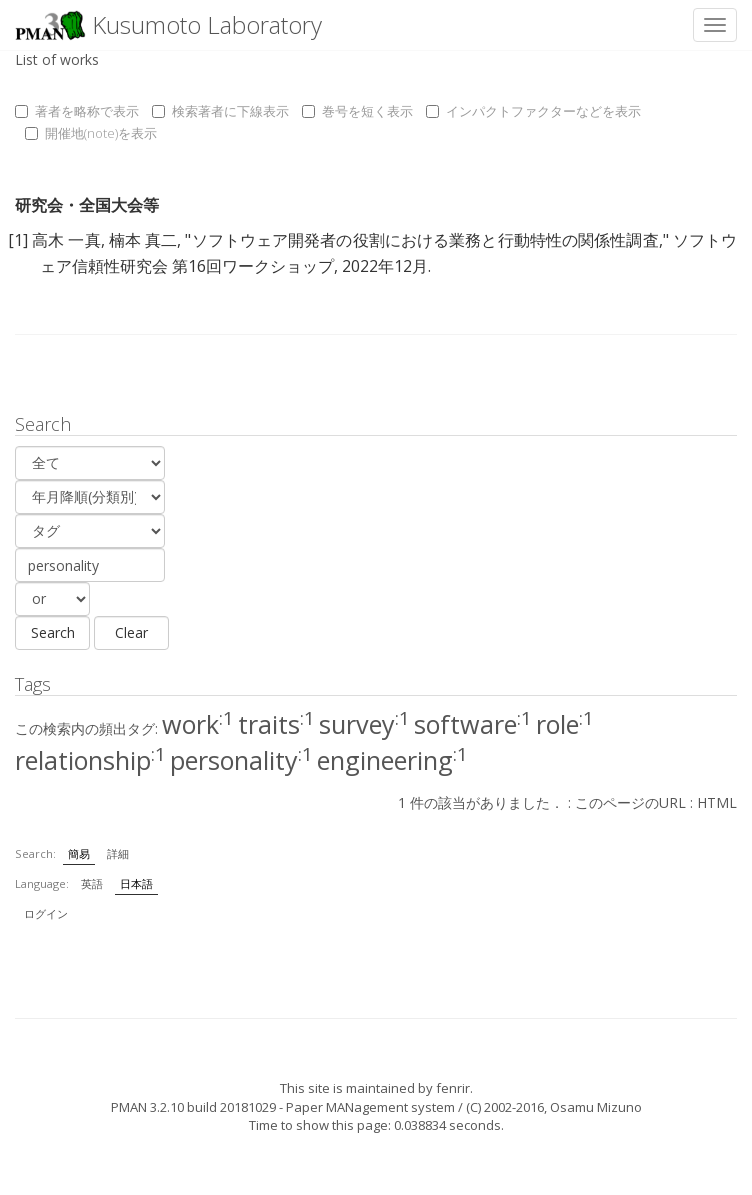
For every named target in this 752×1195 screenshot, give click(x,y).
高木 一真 (66, 240)
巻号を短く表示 (357, 111)
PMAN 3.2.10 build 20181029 (193, 1107)
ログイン (46, 913)
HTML (717, 802)
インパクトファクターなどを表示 (533, 111)
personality (241, 760)
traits (276, 724)
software (473, 724)
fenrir (453, 1088)
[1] (18, 240)
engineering (392, 760)
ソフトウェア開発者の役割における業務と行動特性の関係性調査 (424, 240)
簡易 (79, 853)
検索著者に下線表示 (220, 111)
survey (364, 724)
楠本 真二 (143, 240)
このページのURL (630, 802)
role (565, 724)
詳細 (118, 853)
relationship (90, 760)
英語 (92, 883)
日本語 (136, 883)
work (198, 724)
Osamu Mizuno (596, 1107)
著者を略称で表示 (77, 111)
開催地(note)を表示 (91, 133)
